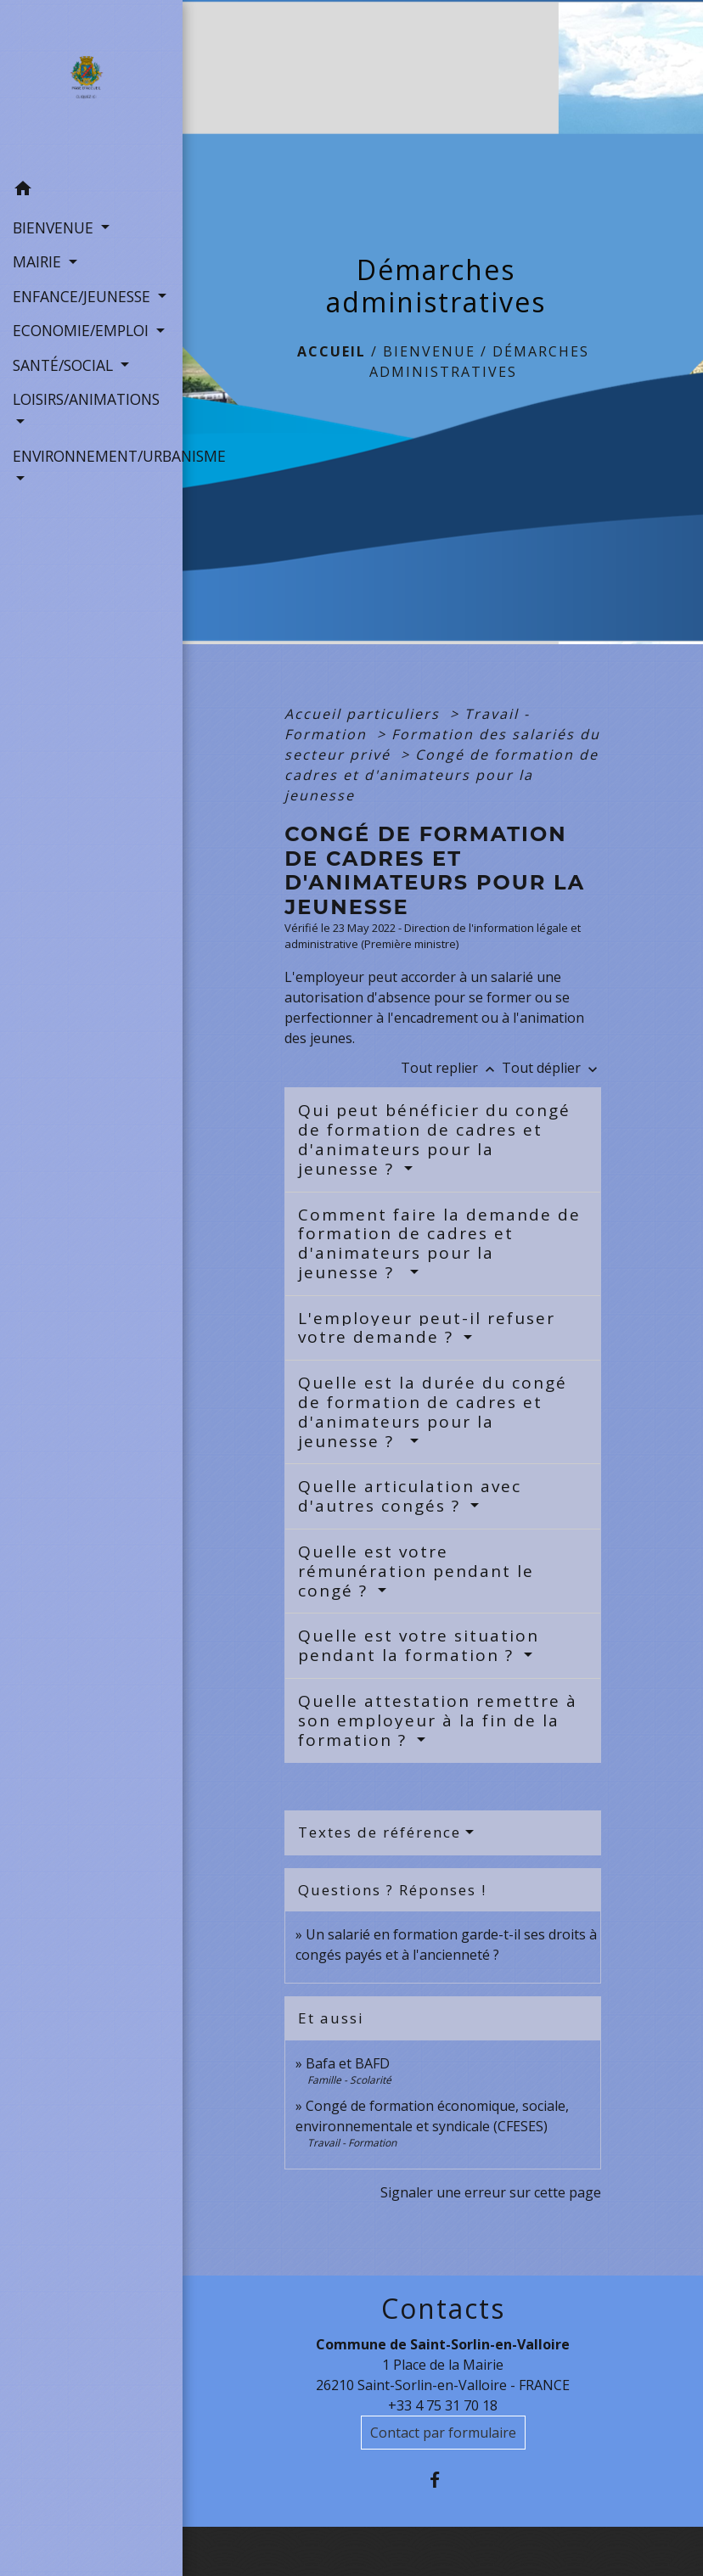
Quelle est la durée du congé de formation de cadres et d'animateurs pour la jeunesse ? (432, 1411)
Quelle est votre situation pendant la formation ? (418, 1645)
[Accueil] (91, 86)
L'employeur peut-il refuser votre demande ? (426, 1328)
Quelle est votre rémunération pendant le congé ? (416, 1571)
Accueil (331, 351)
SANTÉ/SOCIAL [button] (65, 365)
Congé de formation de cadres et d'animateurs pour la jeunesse (441, 775)
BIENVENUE (429, 351)
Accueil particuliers (364, 713)
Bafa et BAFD (348, 2063)
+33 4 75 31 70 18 (443, 2405)
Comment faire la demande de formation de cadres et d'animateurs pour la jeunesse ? (439, 1243)
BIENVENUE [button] (55, 227)
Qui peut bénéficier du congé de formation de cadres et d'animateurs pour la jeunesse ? (434, 1139)
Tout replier (451, 1067)
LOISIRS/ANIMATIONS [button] (86, 399)
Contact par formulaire (443, 2432)
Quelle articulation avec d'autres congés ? (409, 1496)
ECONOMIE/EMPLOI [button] (83, 330)
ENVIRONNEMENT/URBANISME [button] (91, 456)
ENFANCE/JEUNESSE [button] (84, 296)
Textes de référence (379, 1832)
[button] (91, 191)
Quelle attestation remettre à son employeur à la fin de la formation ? (437, 1720)
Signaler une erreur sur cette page (490, 2192)
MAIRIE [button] (39, 261)
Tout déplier (551, 1067)
